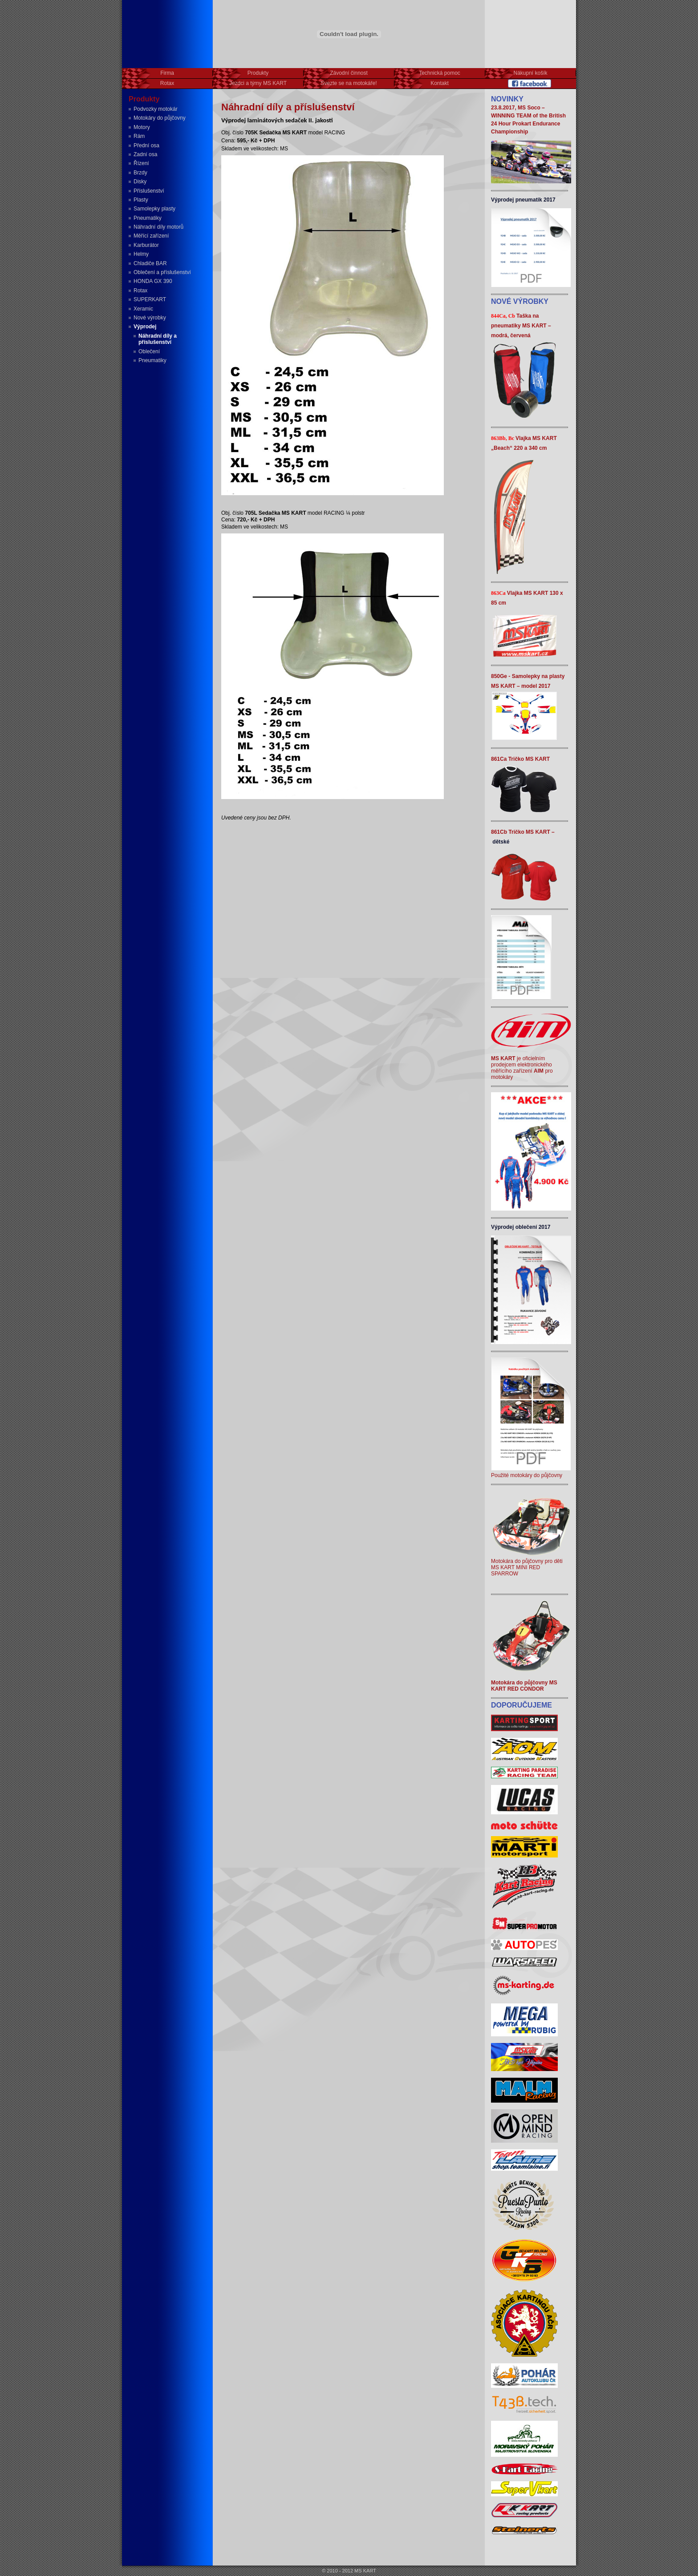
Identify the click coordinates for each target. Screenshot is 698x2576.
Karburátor (146, 245)
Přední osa (146, 145)
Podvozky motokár (156, 109)
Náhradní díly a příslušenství (157, 339)
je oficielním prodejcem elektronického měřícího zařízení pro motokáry (522, 1067)
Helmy (141, 254)
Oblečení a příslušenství (162, 272)
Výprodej (145, 326)
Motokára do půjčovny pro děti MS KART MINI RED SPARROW (531, 1564)
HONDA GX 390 (153, 281)
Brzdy (140, 173)
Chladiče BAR (150, 263)
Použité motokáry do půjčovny (531, 1472)
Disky (140, 181)
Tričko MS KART (529, 759)
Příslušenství (149, 191)
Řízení (141, 163)
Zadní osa (145, 154)
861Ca (499, 759)
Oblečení (149, 351)
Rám (139, 136)
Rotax (140, 290)
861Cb (499, 832)
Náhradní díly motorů (158, 227)
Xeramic (143, 309)
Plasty (141, 200)
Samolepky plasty (154, 209)
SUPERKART (150, 299)
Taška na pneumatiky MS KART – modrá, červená (521, 326)
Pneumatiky (148, 218)
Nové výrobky (150, 318)
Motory (142, 127)
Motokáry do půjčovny (160, 118)
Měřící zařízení (151, 236)
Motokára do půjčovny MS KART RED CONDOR (524, 1686)
